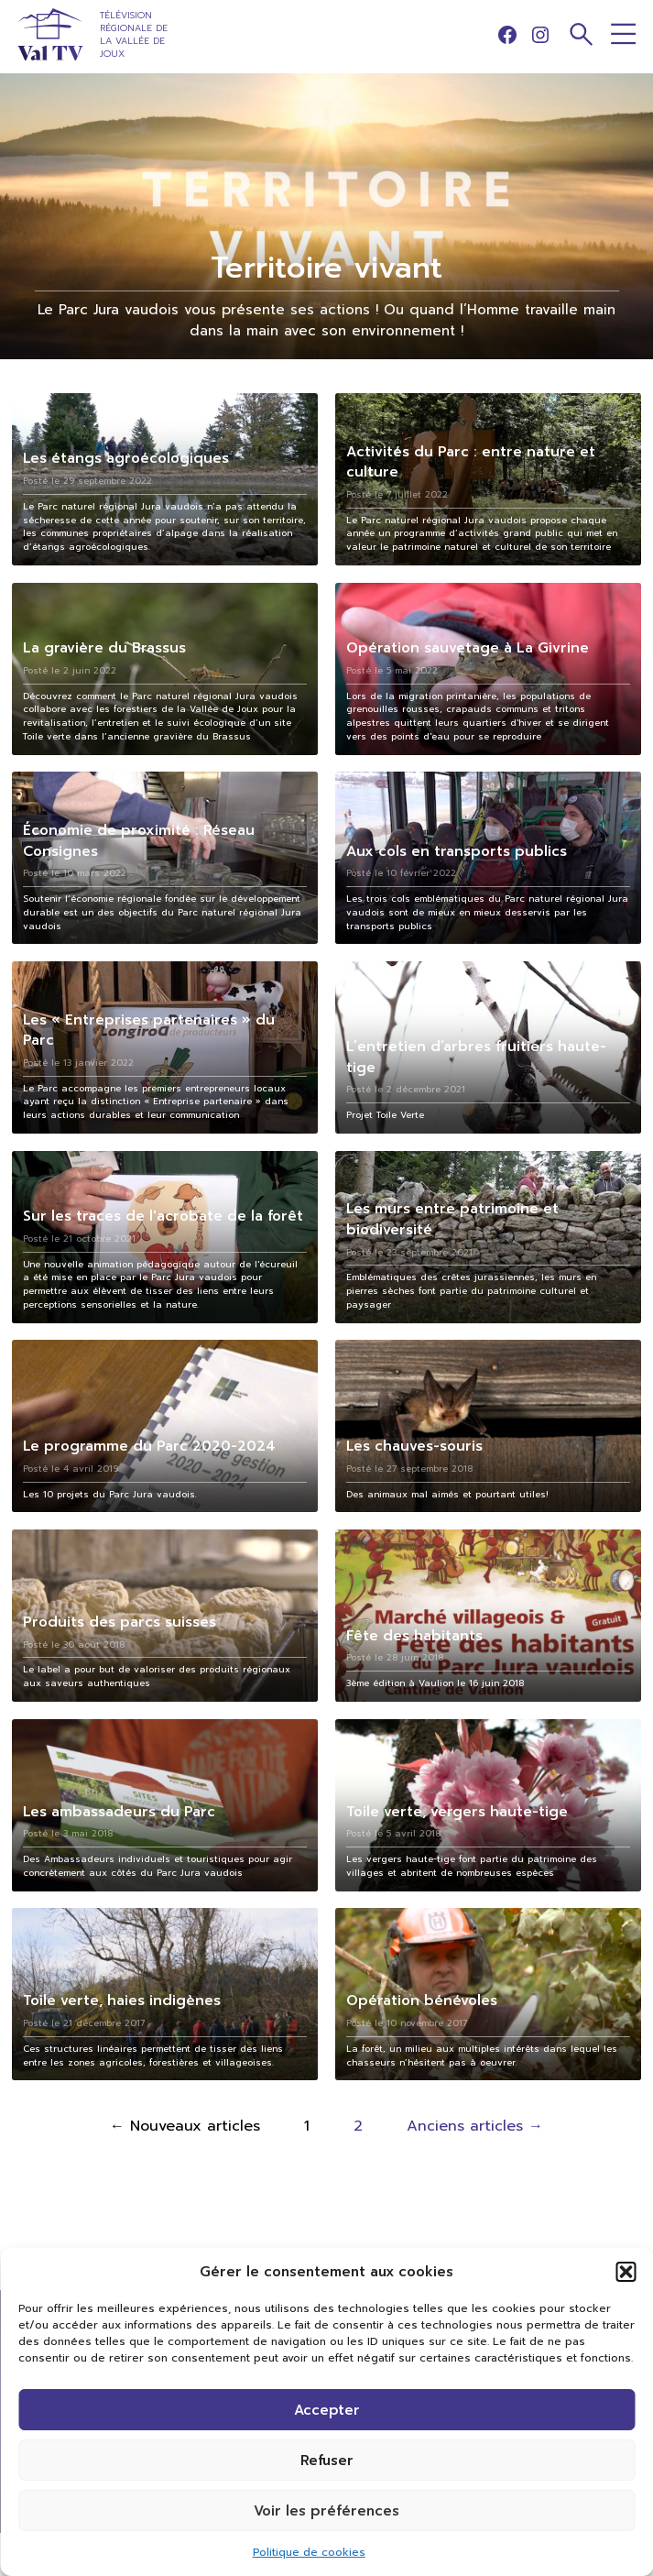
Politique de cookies (309, 2552)
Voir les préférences (326, 2511)
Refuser (327, 2460)
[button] (625, 2272)
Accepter (327, 2410)
